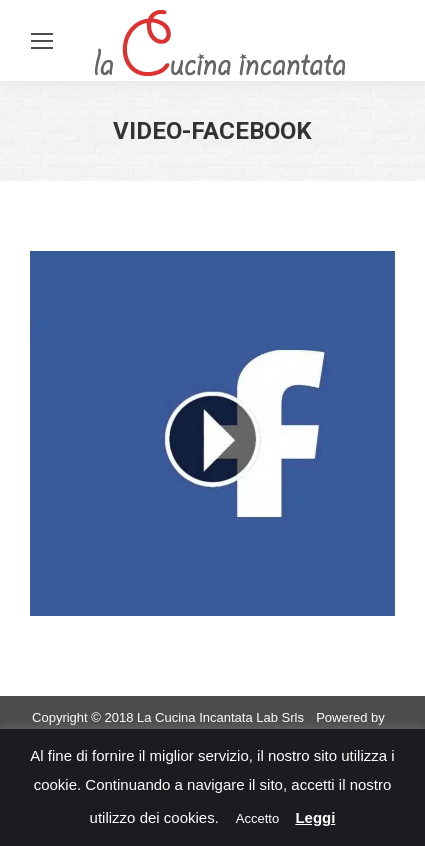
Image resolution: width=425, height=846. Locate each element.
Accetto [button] (257, 818)
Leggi (315, 817)
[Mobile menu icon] (42, 41)
